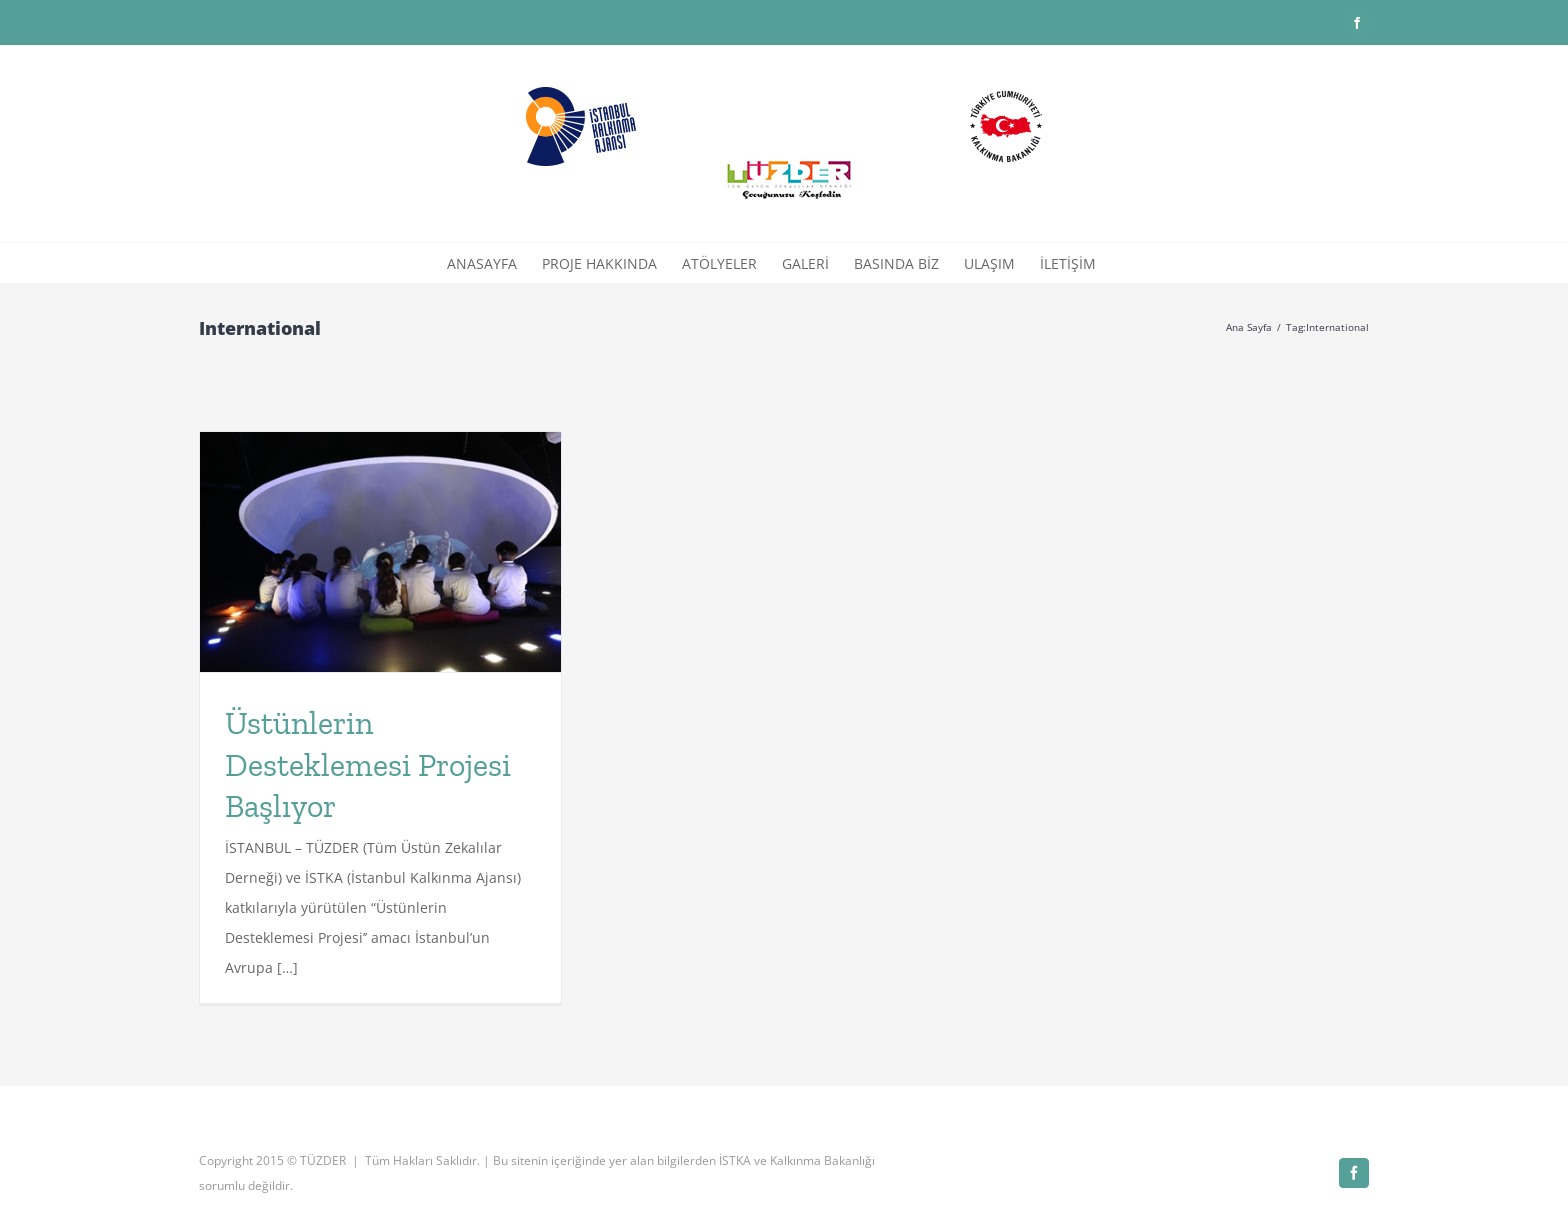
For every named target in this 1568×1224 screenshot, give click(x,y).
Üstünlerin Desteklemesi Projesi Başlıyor (368, 764)
